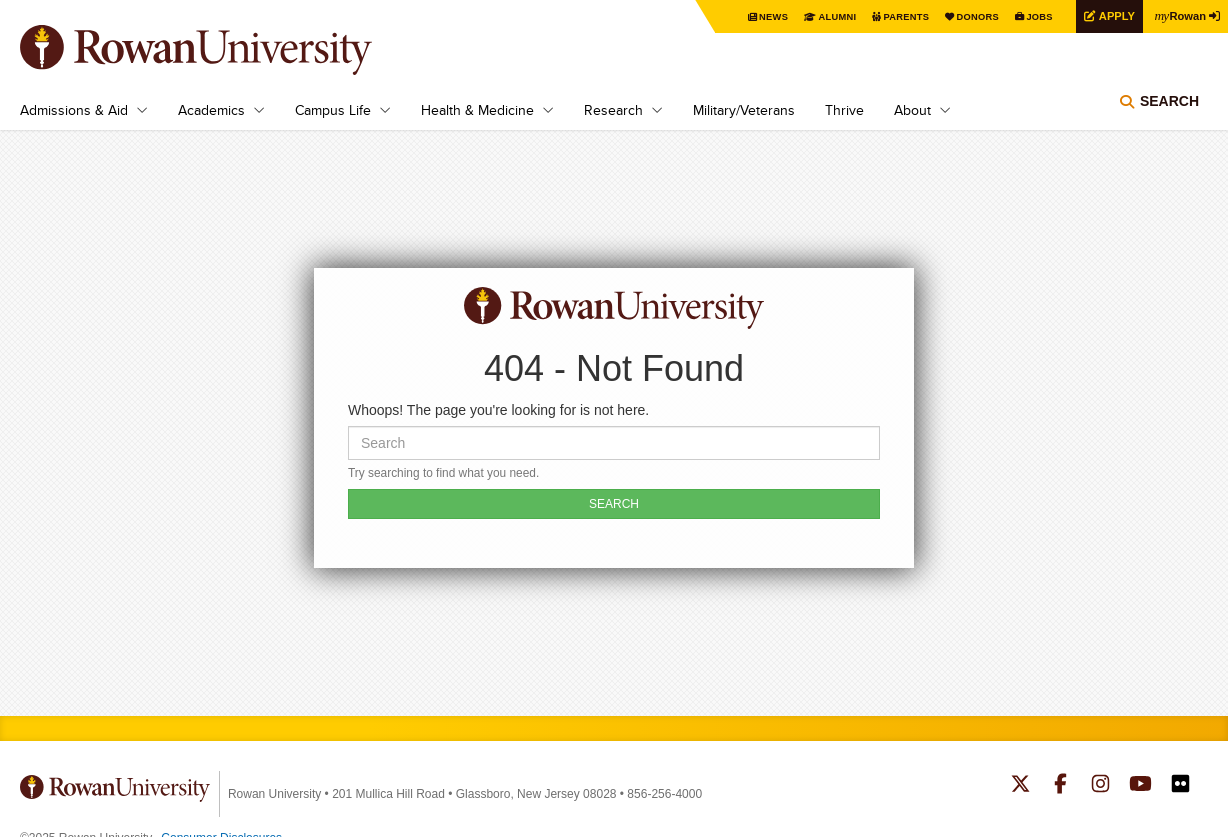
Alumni (818, 16)
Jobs (1030, 16)
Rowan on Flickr (1180, 786)
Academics (211, 110)
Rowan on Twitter (1020, 786)
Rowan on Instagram (1100, 786)
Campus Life (333, 110)
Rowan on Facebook (1060, 786)
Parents (890, 16)
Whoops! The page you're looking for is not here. (498, 410)
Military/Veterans (744, 110)
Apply (1110, 15)
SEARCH (614, 504)
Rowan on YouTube (1140, 786)
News (752, 16)
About (912, 110)
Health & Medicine (477, 110)
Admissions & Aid (74, 110)
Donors (965, 16)
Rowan (1178, 15)
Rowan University (225, 50)
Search (1169, 105)
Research (613, 110)
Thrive (844, 110)
